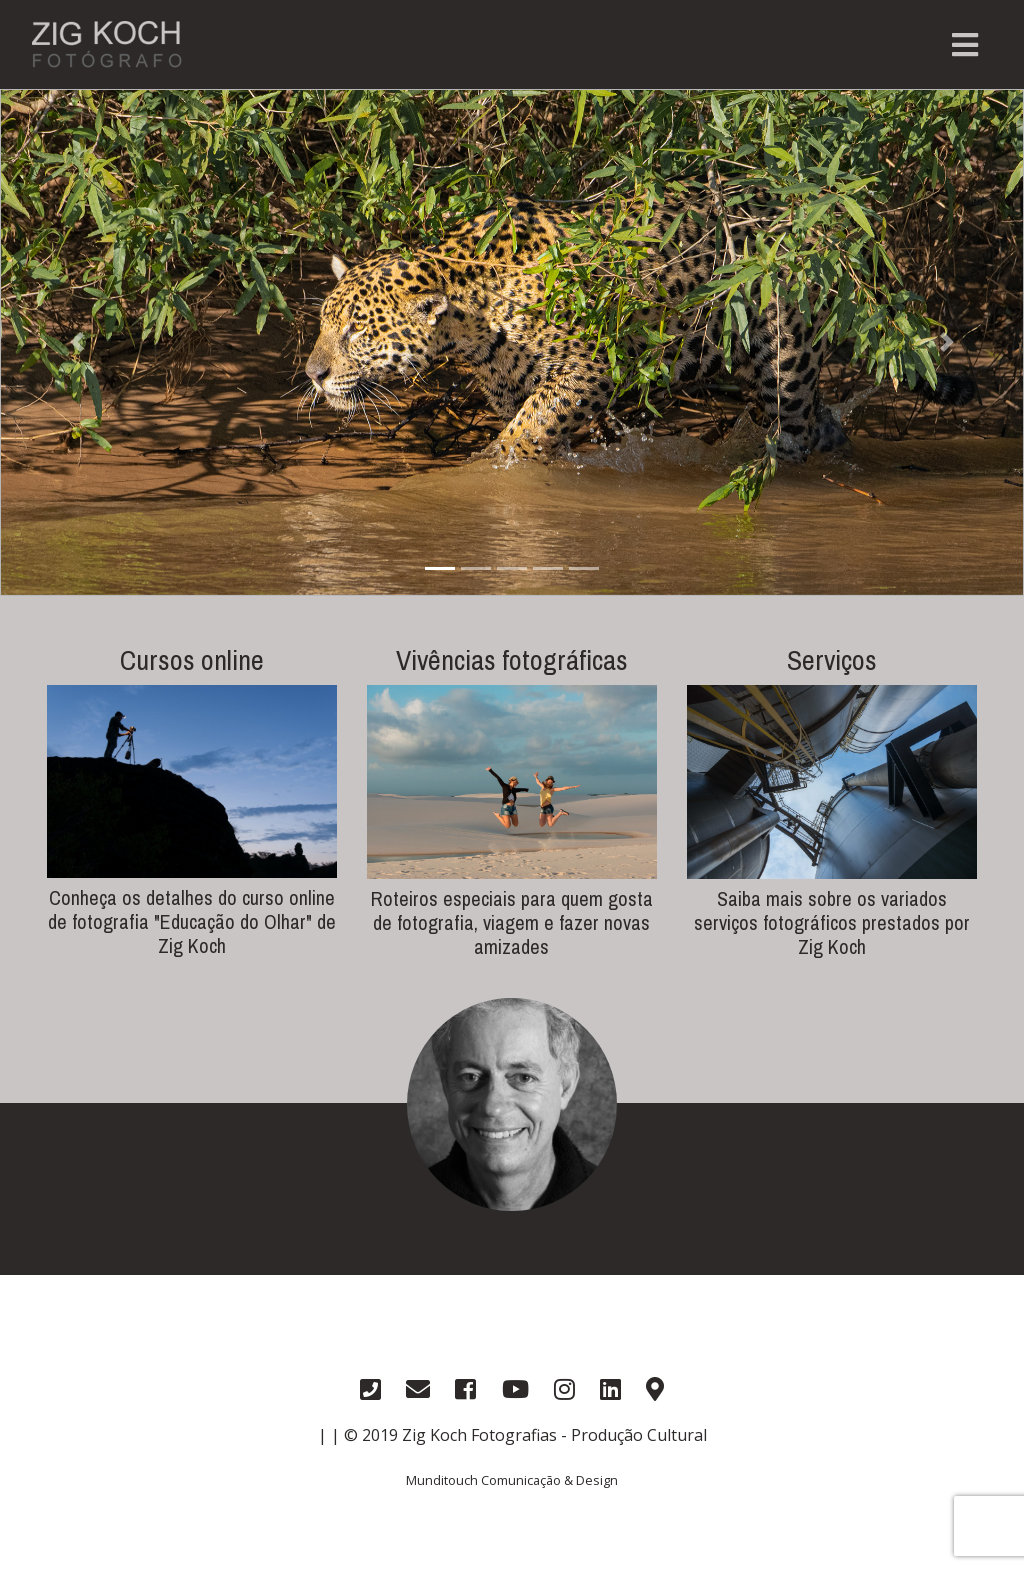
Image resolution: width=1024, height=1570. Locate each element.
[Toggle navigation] (965, 45)
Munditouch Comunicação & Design (512, 1480)
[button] (77, 342)
